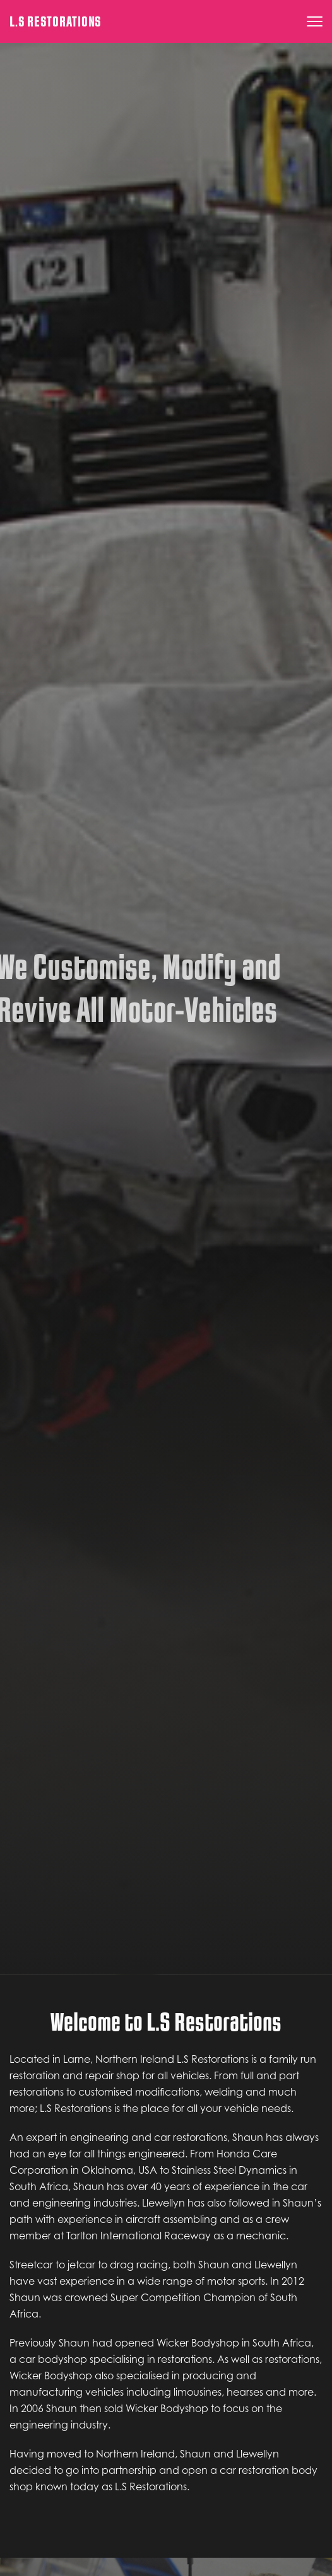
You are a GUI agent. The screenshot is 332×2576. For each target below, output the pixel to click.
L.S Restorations (55, 22)
